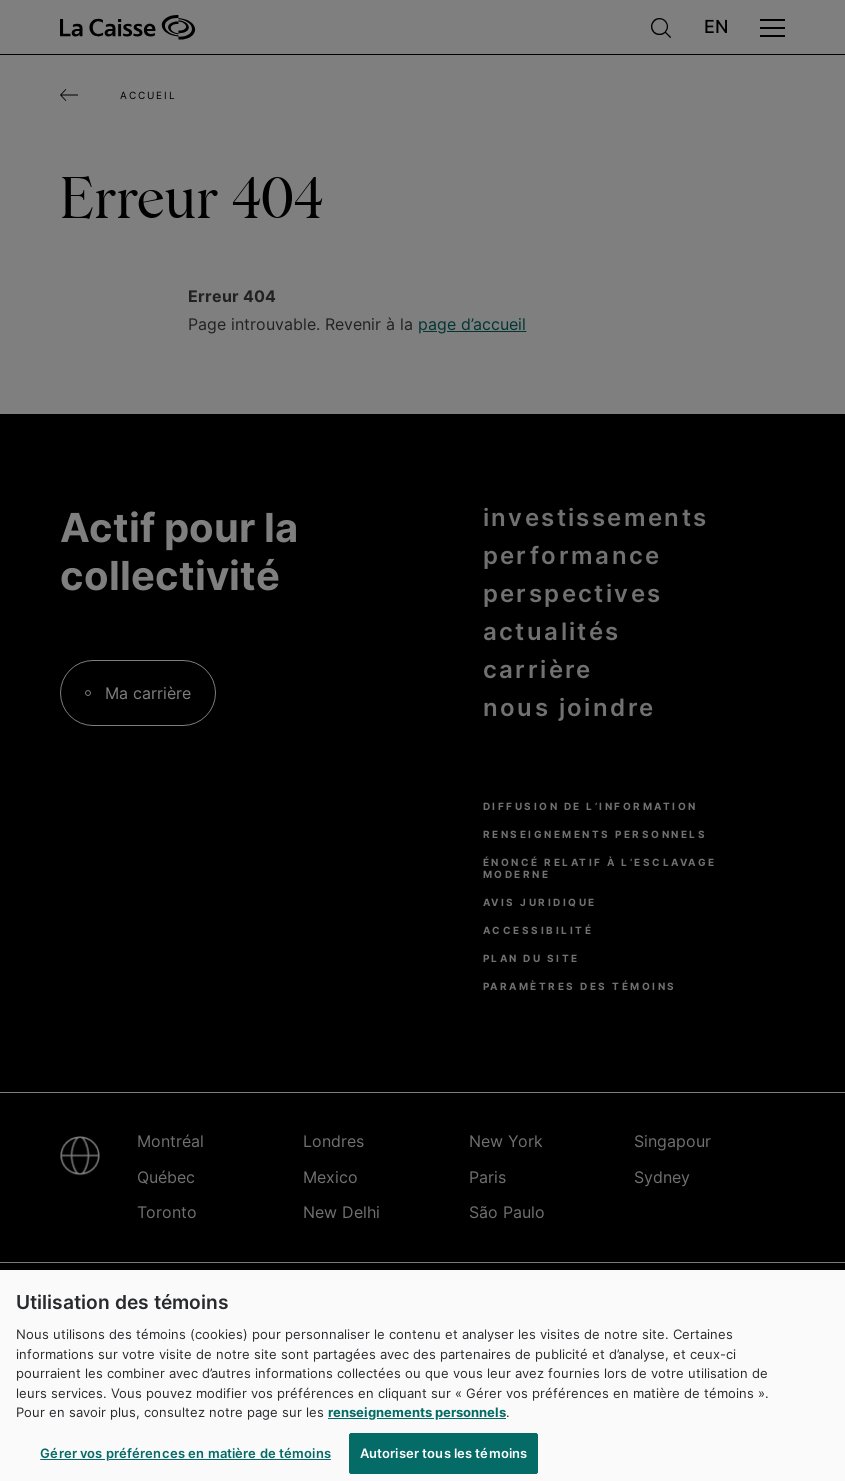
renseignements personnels (417, 1419)
